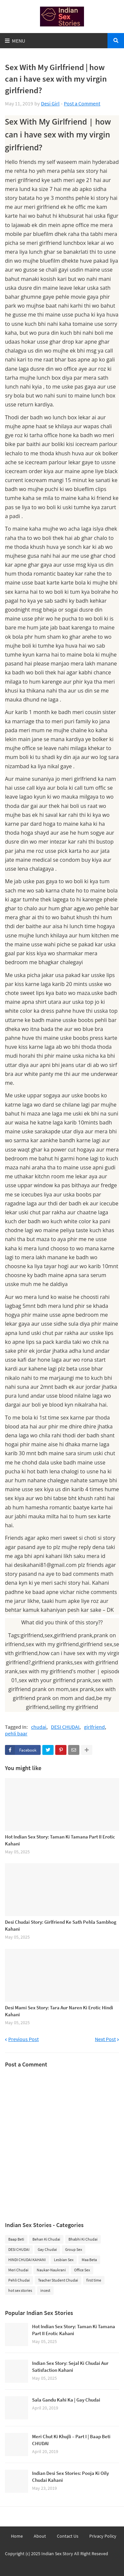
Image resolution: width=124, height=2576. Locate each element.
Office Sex (82, 2269)
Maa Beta (89, 2259)
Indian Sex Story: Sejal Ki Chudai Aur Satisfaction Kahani (70, 2366)
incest (45, 2290)
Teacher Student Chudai (58, 2280)
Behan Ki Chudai (46, 2239)
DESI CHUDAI (65, 1727)
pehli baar (16, 1733)
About (40, 2536)
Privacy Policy (102, 2536)
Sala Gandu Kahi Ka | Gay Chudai (66, 2400)
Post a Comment (82, 103)
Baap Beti (16, 2239)
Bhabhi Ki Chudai (83, 2239)
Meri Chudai (18, 2269)
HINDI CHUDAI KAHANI (27, 2259)
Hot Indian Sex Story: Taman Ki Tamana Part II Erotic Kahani (60, 1840)
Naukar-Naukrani (51, 2269)
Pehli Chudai (19, 2280)
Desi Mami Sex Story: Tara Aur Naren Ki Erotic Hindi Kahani (59, 2011)
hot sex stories (20, 2290)
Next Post (105, 2039)
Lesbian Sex (63, 2259)
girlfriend (94, 1727)
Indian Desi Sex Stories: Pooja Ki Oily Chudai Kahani (70, 2476)
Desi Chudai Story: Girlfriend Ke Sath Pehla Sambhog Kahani (60, 1925)
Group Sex (73, 2249)
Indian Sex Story (57, 2554)
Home (17, 2536)
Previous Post (23, 2039)
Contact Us (67, 2536)
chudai (38, 1727)
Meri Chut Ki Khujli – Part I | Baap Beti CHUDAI (71, 2439)
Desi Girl (50, 103)
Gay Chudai (47, 2249)
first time (93, 2280)
